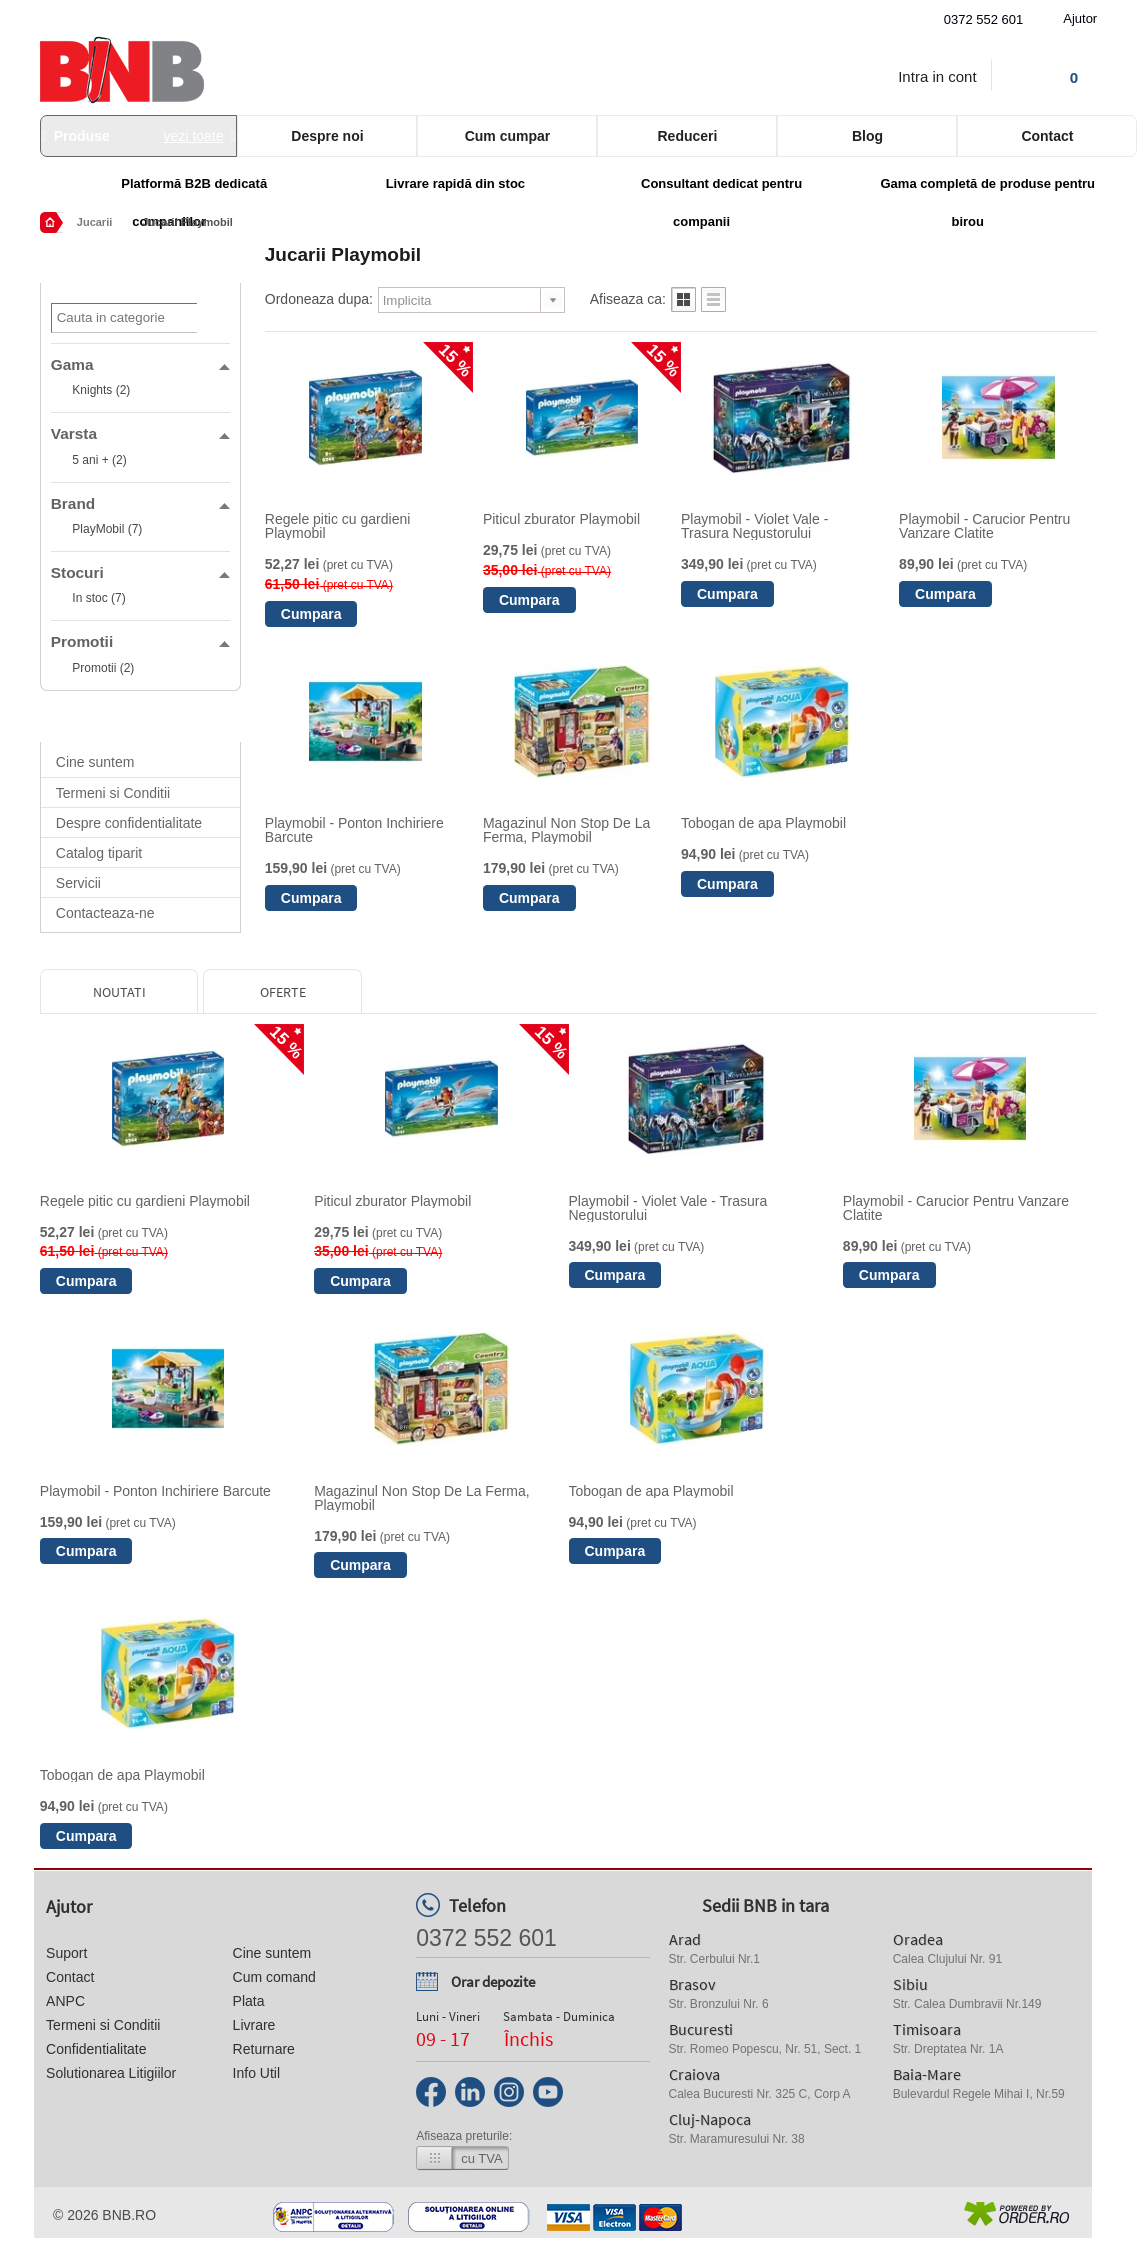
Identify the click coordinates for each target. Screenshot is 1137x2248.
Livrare (254, 2025)
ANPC (65, 2001)
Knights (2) (101, 390)
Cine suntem (95, 762)
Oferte (283, 992)
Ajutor (1080, 18)
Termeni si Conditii (113, 793)
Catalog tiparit (99, 853)
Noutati (119, 992)
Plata (249, 2001)
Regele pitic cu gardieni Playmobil (338, 526)
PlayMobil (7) (107, 529)
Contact (70, 1977)
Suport (66, 1953)
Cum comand (274, 1977)
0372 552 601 (984, 19)
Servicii (78, 883)
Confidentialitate (96, 2049)
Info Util (256, 2073)
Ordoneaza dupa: (319, 299)
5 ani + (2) (99, 460)
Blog (867, 136)
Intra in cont (937, 76)
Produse (139, 136)
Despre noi (327, 136)
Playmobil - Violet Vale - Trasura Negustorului (754, 526)
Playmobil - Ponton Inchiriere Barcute (354, 830)
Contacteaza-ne (105, 913)
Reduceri (687, 136)
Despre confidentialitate (129, 823)
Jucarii (94, 222)
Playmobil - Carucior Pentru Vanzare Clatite (984, 526)
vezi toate (194, 136)
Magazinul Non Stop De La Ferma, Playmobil (566, 830)
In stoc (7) (98, 598)
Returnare (264, 2049)
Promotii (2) (103, 668)
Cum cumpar (508, 136)
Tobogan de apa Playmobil (763, 823)
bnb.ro (129, 2215)
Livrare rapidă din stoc (455, 183)
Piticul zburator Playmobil (561, 519)
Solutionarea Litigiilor (111, 2073)
